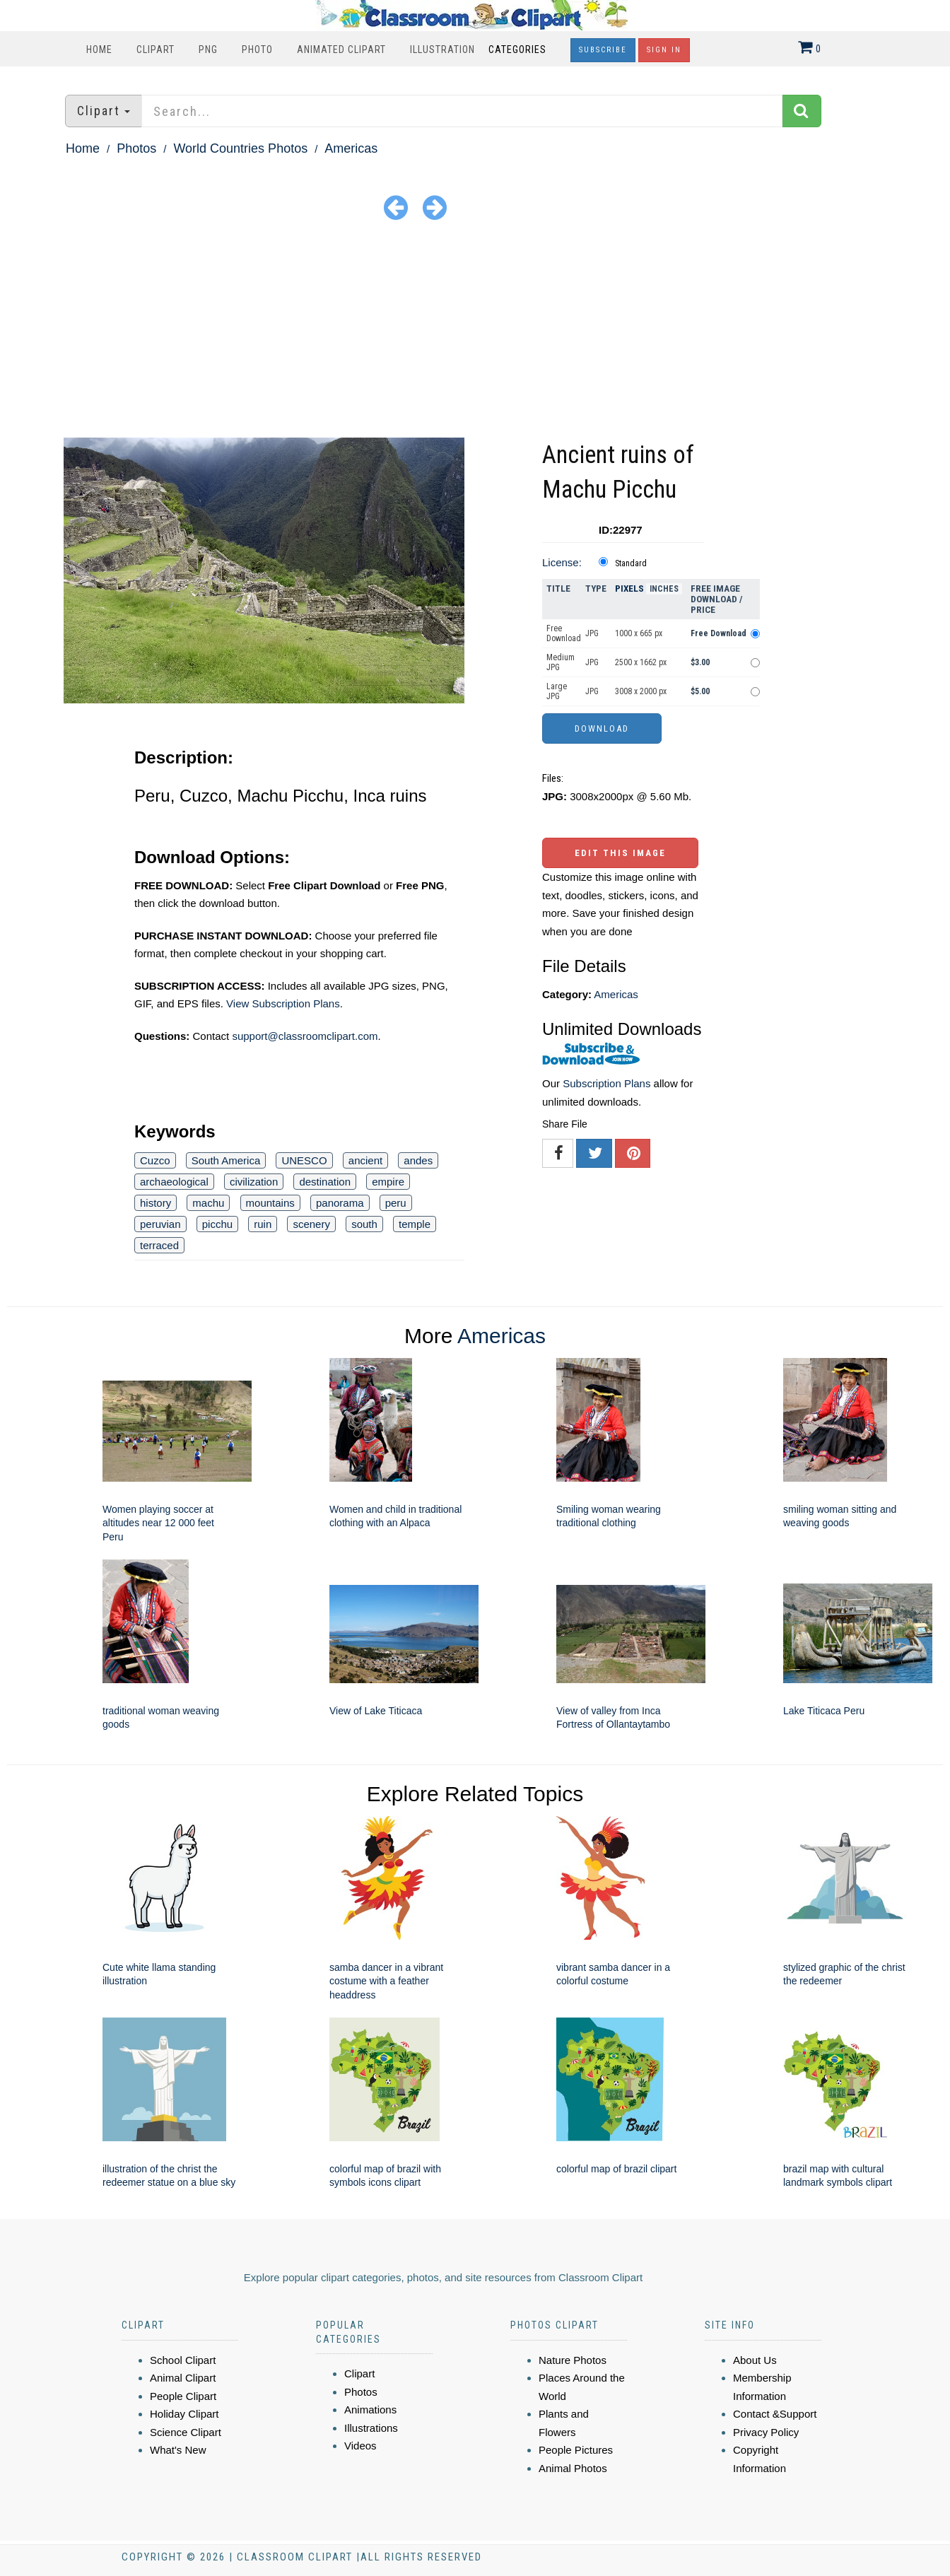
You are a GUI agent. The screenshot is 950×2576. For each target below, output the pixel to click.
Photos (136, 148)
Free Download (563, 633)
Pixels (629, 588)
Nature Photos (572, 2360)
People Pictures (576, 2450)
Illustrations (371, 2428)
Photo (257, 49)
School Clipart (183, 2360)
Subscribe (603, 49)
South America (226, 1160)
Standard (631, 563)
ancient (365, 1160)
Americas (350, 148)
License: (562, 562)
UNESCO (304, 1160)
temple (414, 1224)
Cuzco (155, 1160)
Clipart (155, 49)
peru (395, 1203)
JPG (592, 633)
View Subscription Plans (283, 1003)
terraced (159, 1245)
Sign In (664, 49)
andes (418, 1160)
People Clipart (183, 2396)
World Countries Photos (240, 148)
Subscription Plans (606, 1083)
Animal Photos (573, 2468)
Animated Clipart (341, 49)
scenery (311, 1224)
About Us (755, 2360)
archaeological (174, 1182)
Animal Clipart (183, 2378)
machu (208, 1203)
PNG (208, 49)
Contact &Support (774, 2414)
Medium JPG (560, 662)
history (155, 1203)
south (364, 1224)
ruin (262, 1224)
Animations (370, 2410)
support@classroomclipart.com (304, 1036)
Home (99, 49)
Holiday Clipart (184, 2414)
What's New (178, 2450)
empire (388, 1182)
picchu (217, 1224)
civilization (254, 1182)
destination (325, 1182)
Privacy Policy (766, 2432)
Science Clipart (185, 2432)
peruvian (160, 1224)
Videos (360, 2446)
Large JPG (556, 691)
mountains (270, 1203)
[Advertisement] (475, 332)
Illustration (442, 49)
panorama (340, 1203)
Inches (664, 589)
